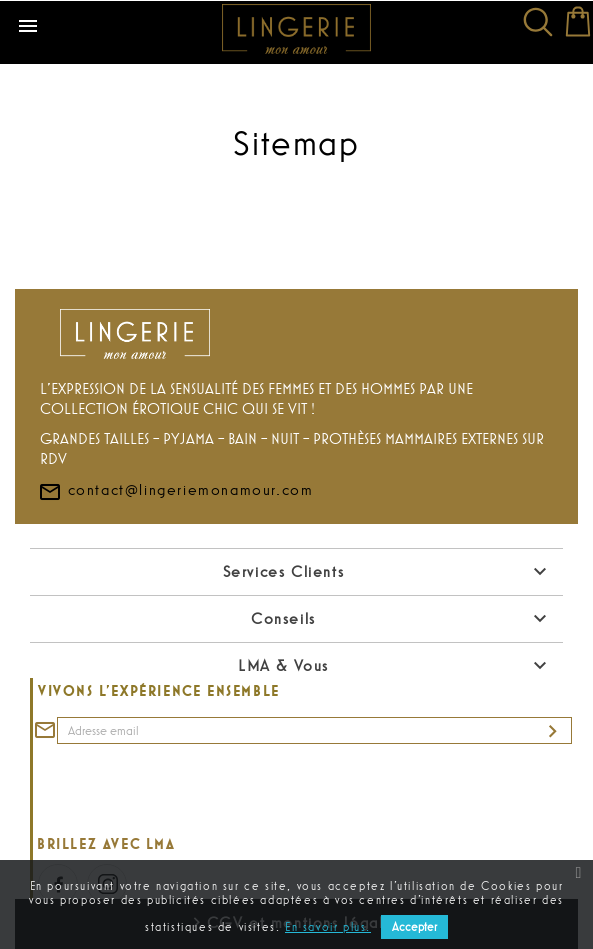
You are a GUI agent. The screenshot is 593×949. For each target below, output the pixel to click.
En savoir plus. (328, 927)
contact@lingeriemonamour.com (175, 489)
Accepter (414, 927)
